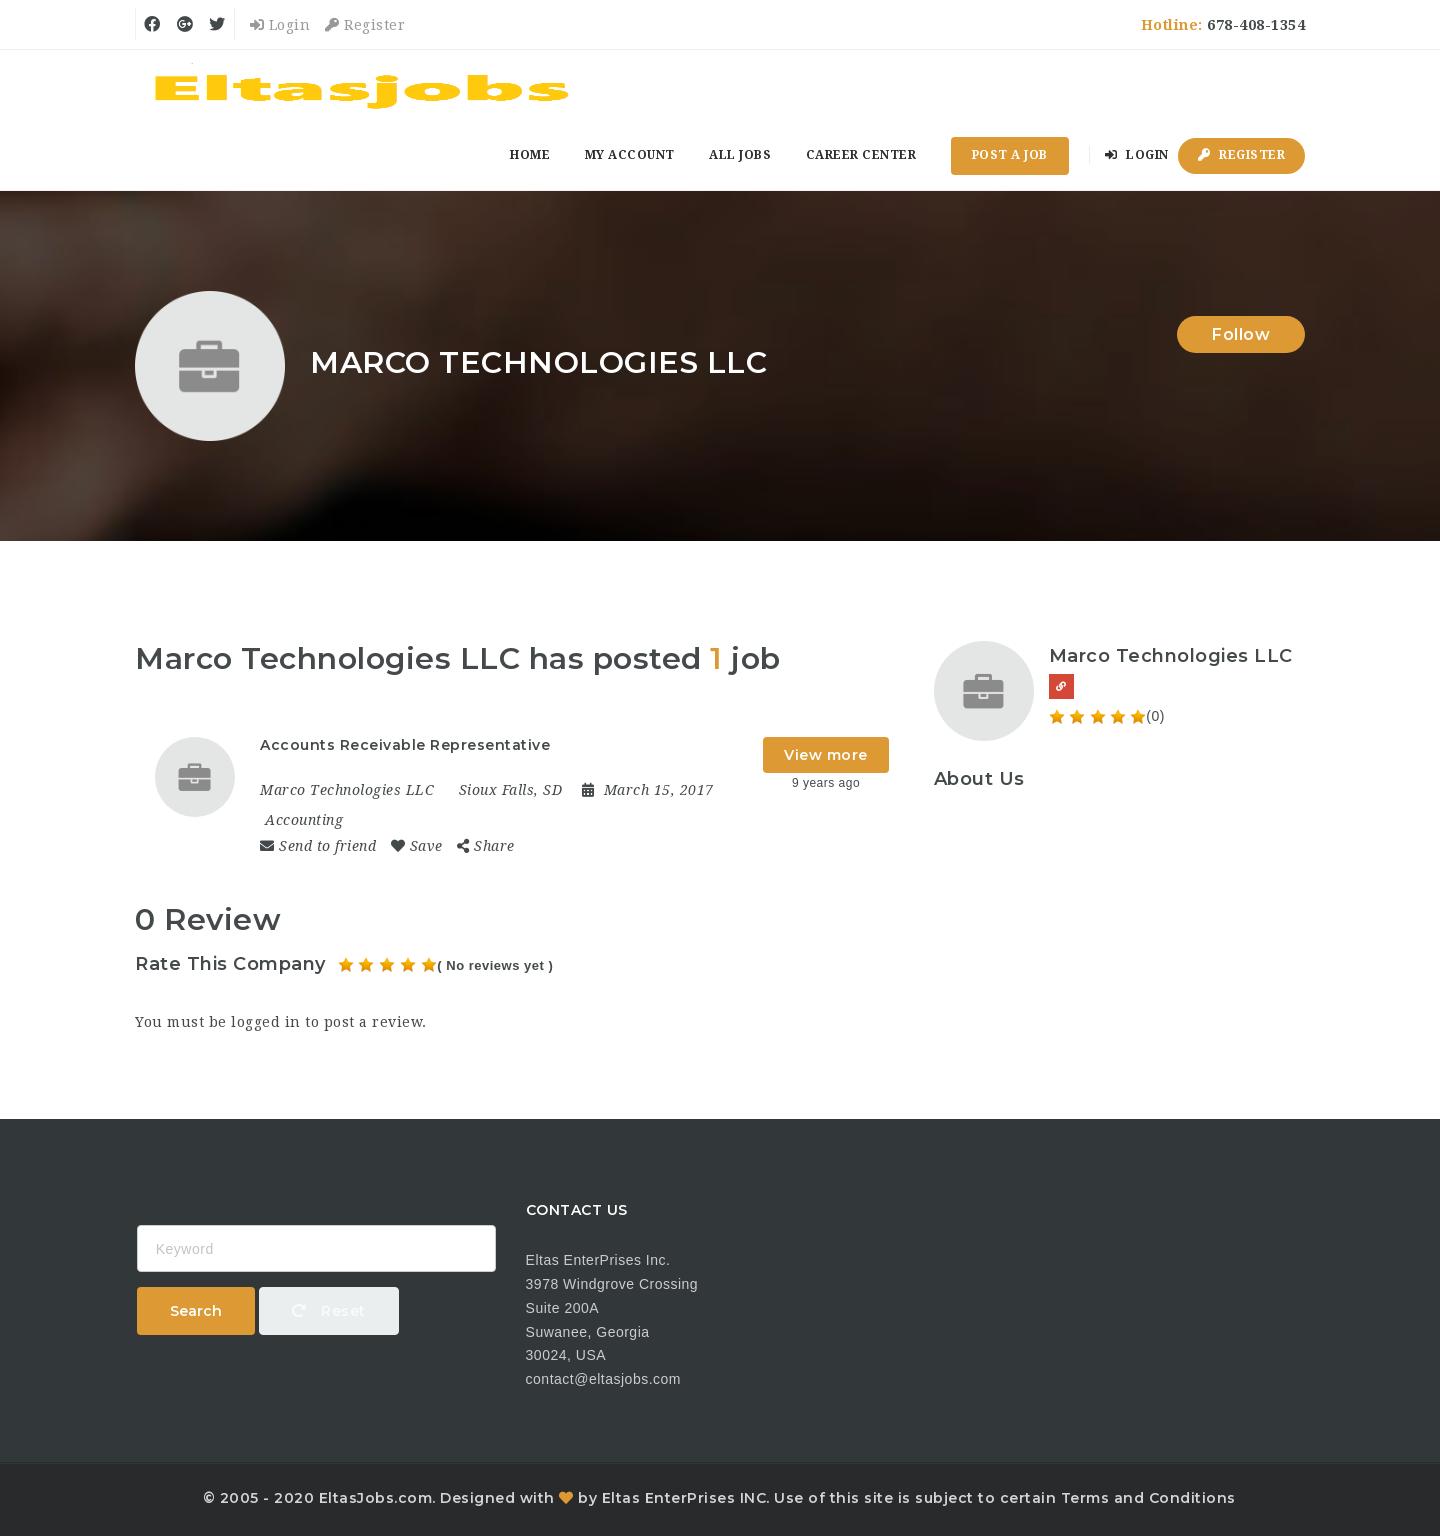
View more (826, 755)
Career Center (861, 155)
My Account (630, 155)
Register (365, 25)
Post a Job (1010, 155)
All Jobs (740, 155)
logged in (266, 1022)
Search (196, 1311)
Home (530, 155)
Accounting (304, 820)
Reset (329, 1311)
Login (280, 25)
